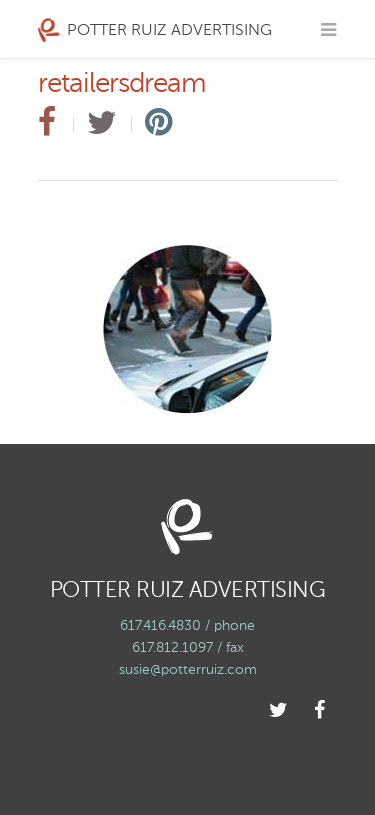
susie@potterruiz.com (188, 670)
